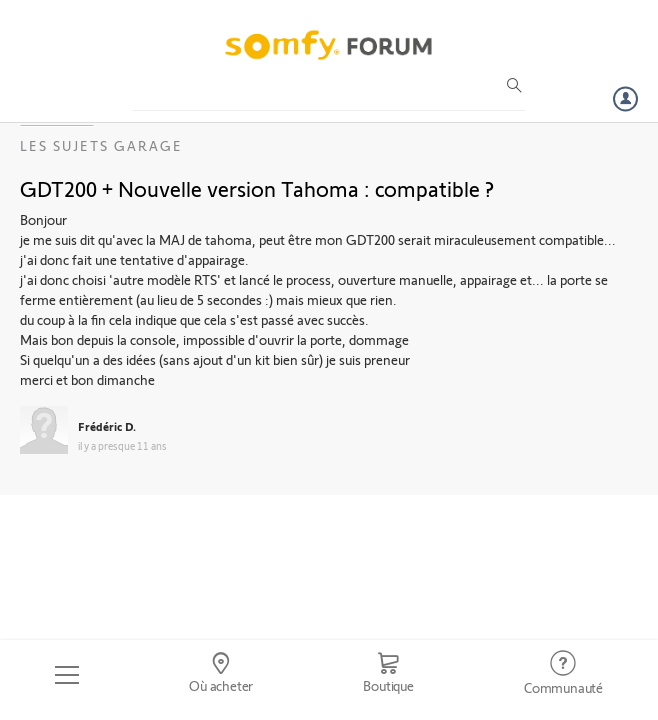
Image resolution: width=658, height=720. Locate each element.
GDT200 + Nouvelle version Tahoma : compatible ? (257, 188)
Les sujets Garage (101, 145)
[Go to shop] (388, 675)
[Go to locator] (221, 675)
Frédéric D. (107, 426)
